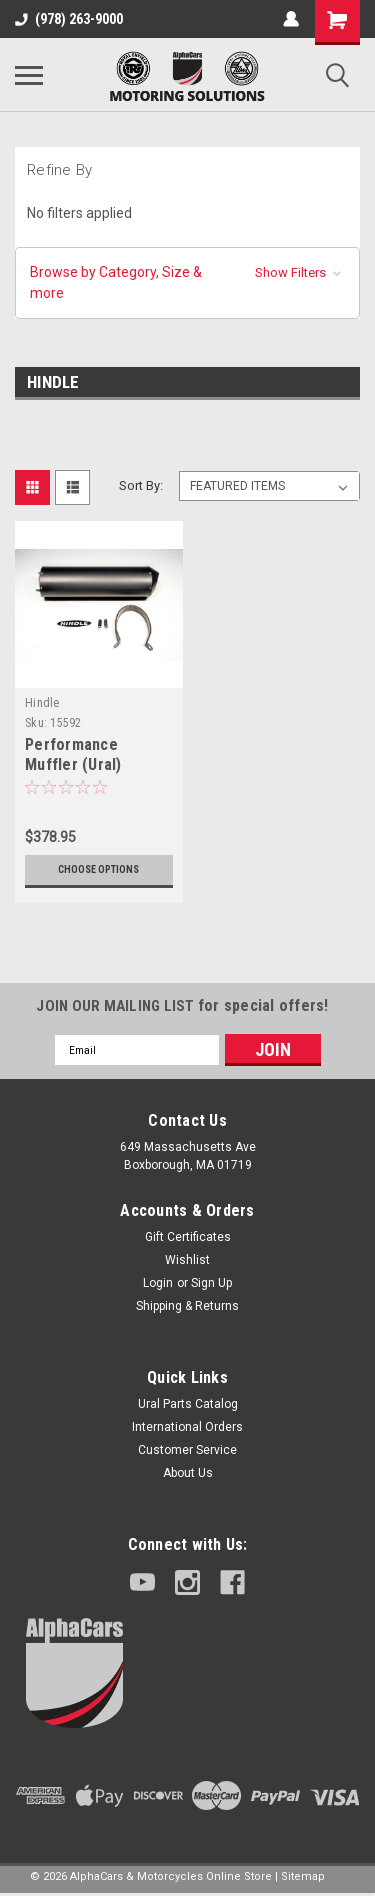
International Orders (187, 1427)
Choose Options (98, 869)
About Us (188, 1473)
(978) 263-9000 (69, 19)
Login (158, 1283)
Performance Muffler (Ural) (73, 754)
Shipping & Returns (187, 1306)
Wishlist (187, 1260)
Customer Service (187, 1450)
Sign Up (211, 1283)
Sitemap (303, 1876)
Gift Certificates (188, 1237)
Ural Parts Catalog (188, 1404)
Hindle (42, 703)
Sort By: (141, 485)
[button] (187, 283)
